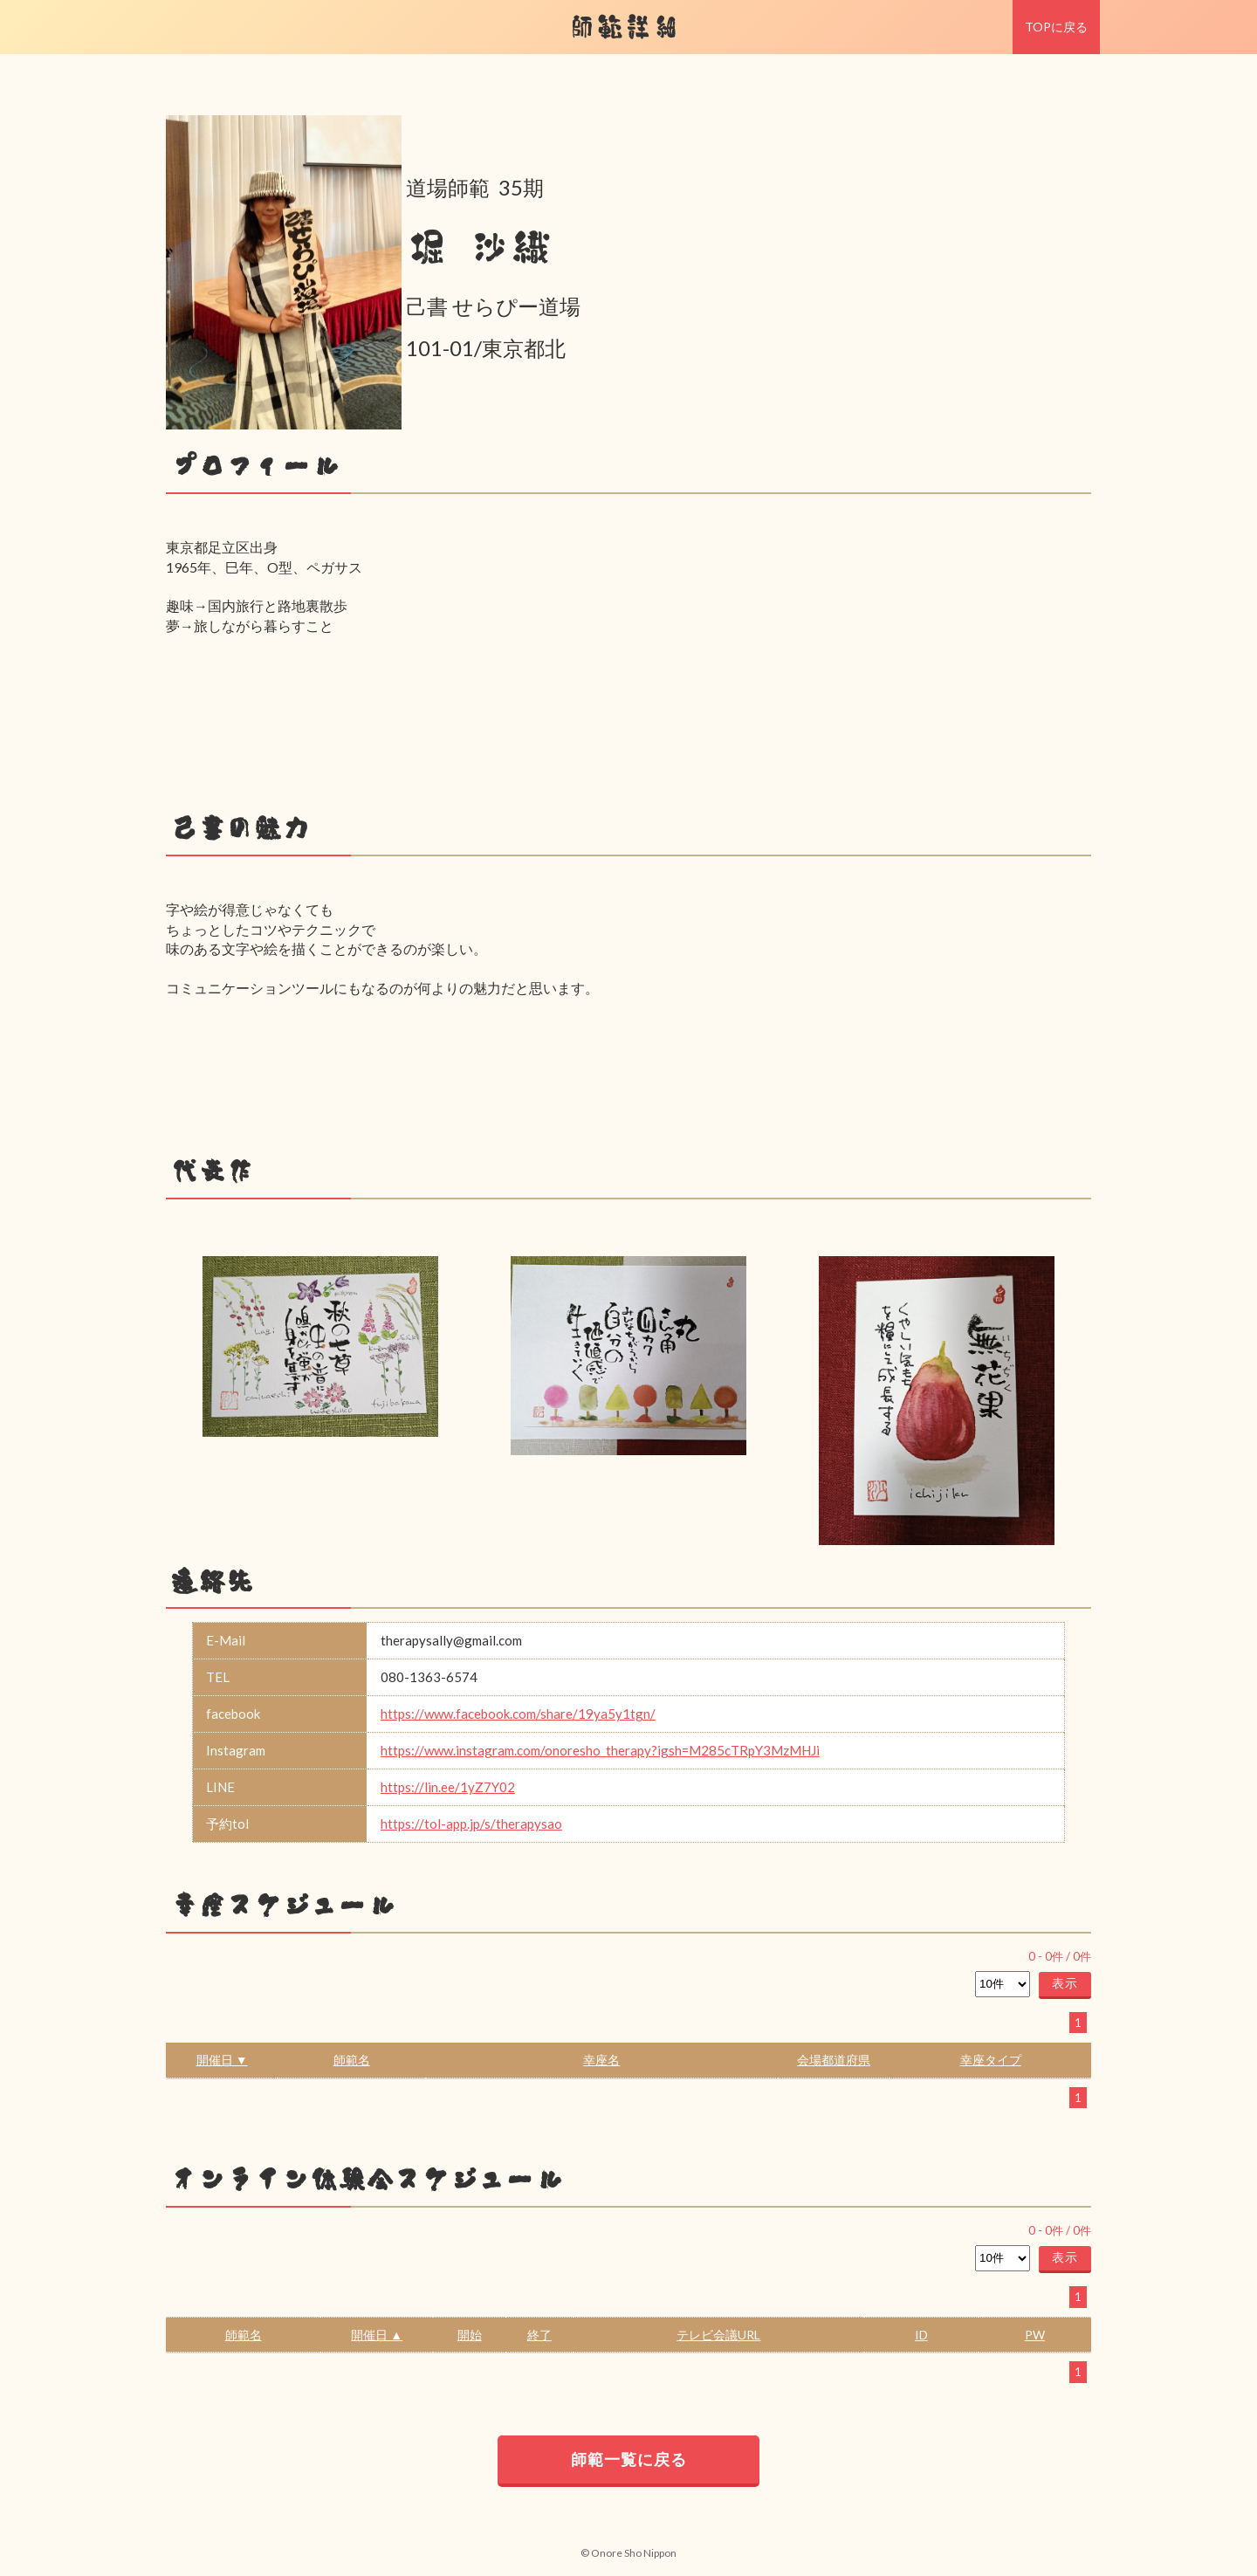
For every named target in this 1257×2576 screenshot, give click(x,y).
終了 (539, 2334)
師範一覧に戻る (629, 2459)
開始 (469, 2334)
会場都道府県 (833, 2059)
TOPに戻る (1056, 26)
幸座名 (601, 2059)
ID (921, 2334)
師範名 (351, 2059)
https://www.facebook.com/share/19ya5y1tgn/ (518, 1713)
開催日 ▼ (222, 2059)
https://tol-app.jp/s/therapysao (471, 1823)
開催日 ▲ (376, 2334)
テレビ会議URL (718, 2334)
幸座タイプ (990, 2059)
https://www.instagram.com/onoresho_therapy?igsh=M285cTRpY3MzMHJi (600, 1750)
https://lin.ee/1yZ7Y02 (448, 1787)
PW (1035, 2334)
